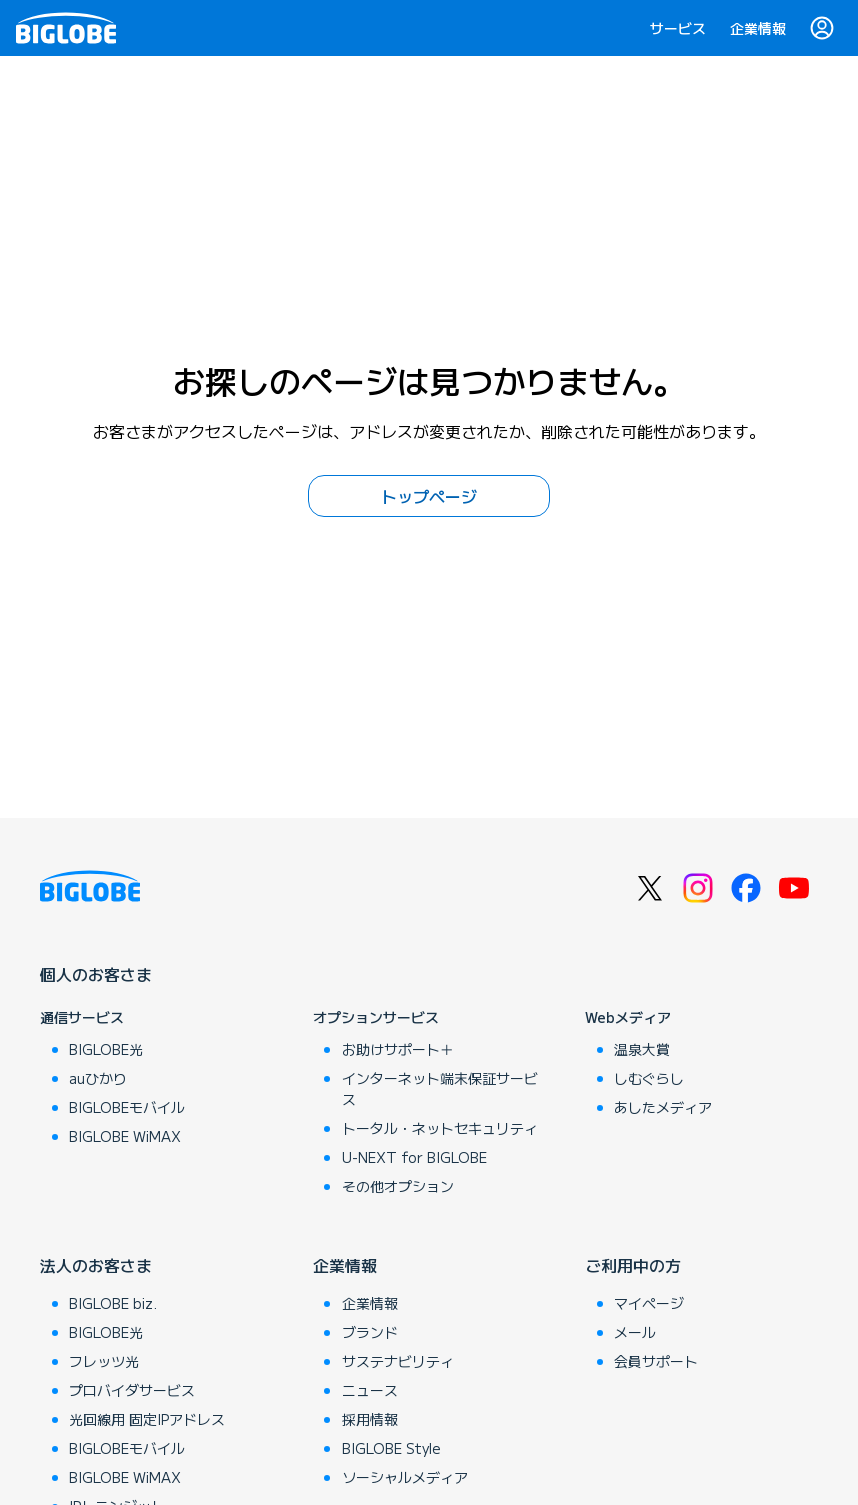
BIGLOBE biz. (113, 1303)
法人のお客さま (96, 1265)
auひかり (98, 1078)
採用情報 (370, 1419)
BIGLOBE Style (391, 1448)
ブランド (370, 1332)
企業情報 (758, 28)
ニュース (370, 1390)
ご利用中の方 (633, 1265)
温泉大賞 (642, 1049)
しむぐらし (649, 1078)
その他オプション (398, 1186)
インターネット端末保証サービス (440, 1088)
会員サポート (656, 1361)
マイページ (649, 1303)
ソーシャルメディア (405, 1477)
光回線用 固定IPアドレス (147, 1419)
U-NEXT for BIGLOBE (414, 1157)
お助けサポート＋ (398, 1049)
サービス (678, 28)
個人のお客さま (96, 974)
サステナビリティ (398, 1361)
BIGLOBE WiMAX (125, 1136)
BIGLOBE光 (106, 1049)
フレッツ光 (104, 1361)
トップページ (429, 496)
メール (635, 1332)
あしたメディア (663, 1107)
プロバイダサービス (132, 1390)
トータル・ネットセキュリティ (440, 1128)
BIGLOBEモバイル (127, 1107)
